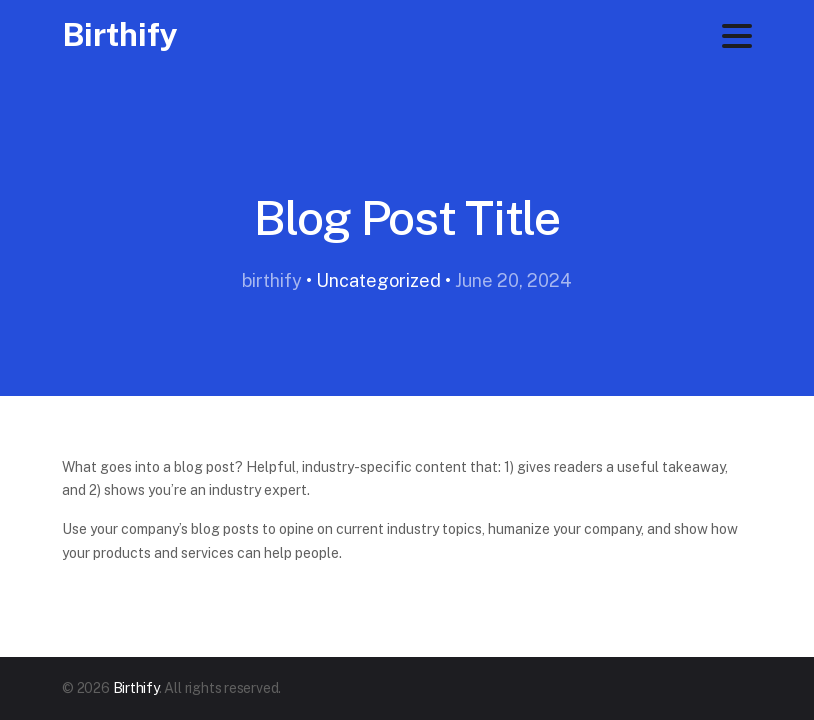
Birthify (120, 34)
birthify (272, 280)
